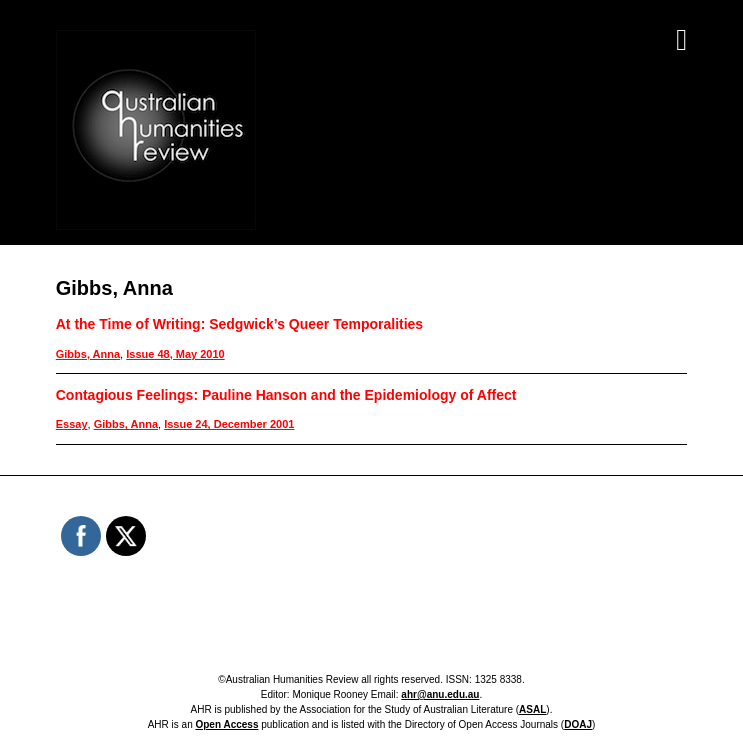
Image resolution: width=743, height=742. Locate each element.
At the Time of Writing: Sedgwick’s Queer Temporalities (239, 324)
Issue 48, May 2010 (175, 354)
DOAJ (578, 724)
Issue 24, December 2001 (229, 424)
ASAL (532, 709)
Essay (72, 424)
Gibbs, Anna (88, 354)
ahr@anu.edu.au (440, 694)
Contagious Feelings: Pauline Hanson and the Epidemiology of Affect (286, 395)
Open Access (226, 724)
